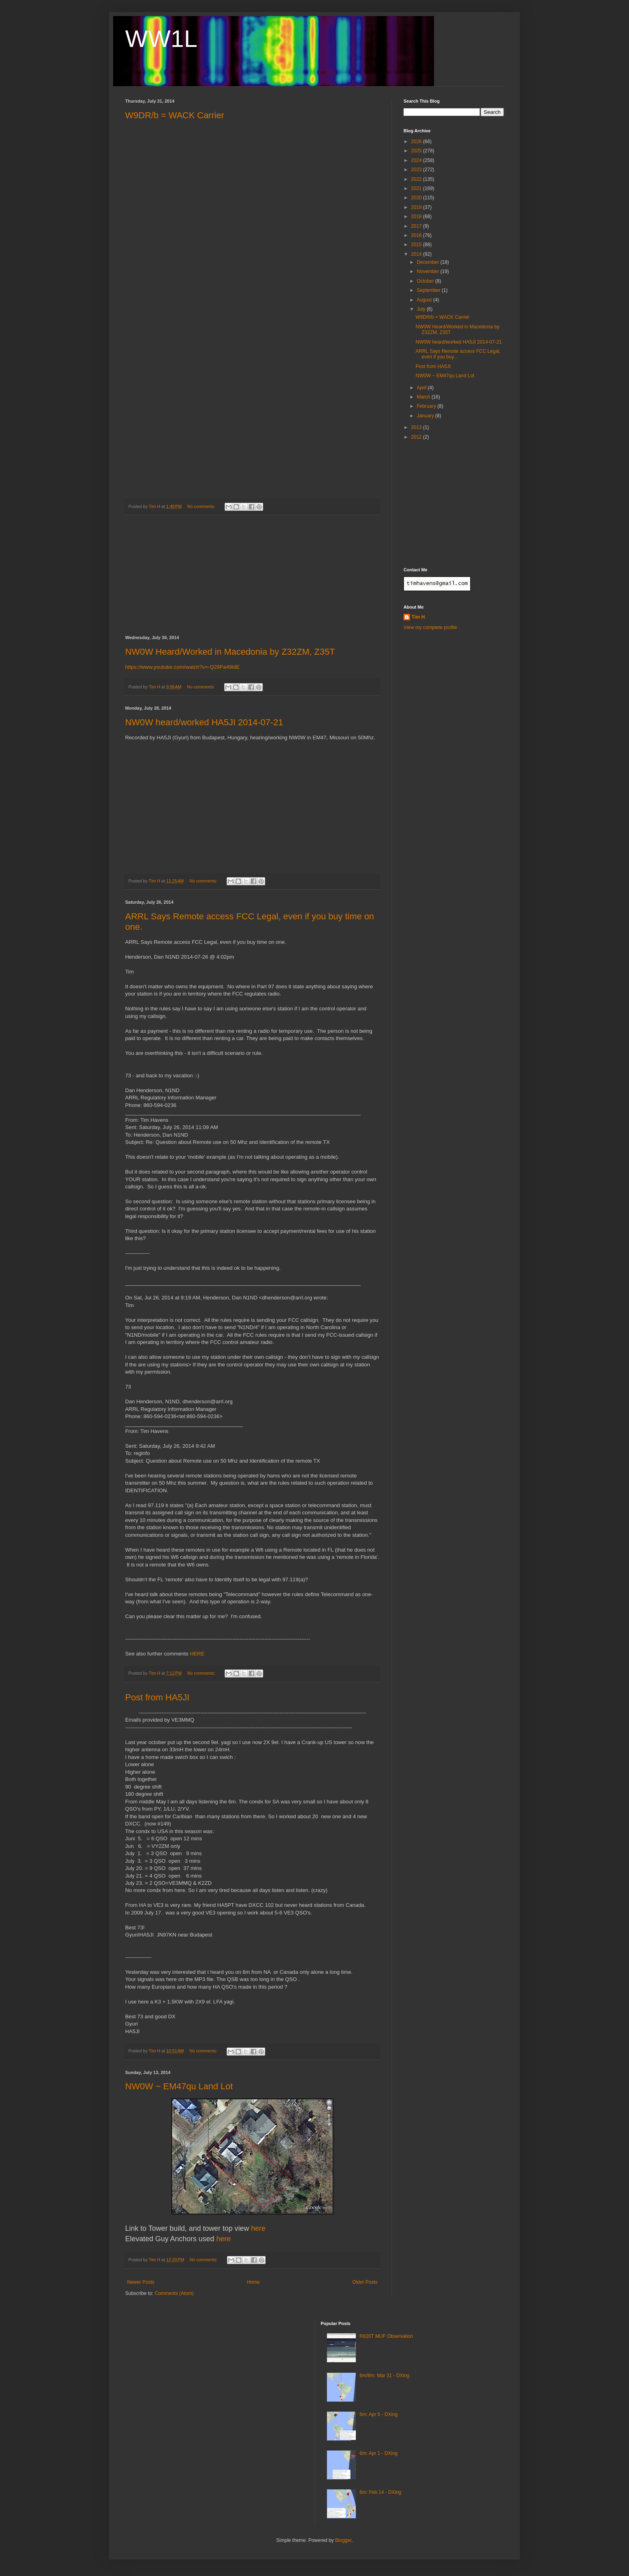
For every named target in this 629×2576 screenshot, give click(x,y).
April (422, 388)
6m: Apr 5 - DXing (378, 2414)
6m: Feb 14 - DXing (380, 2492)
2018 (417, 216)
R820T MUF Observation (386, 2336)
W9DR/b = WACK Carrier (174, 115)
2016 (417, 235)
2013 (417, 427)
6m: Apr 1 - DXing (378, 2453)
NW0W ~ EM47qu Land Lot (179, 2086)
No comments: (202, 506)
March (424, 397)
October (426, 281)
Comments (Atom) (173, 2293)
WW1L (161, 38)
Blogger (343, 2540)
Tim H (418, 617)
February (427, 406)
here (258, 2228)
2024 (417, 160)
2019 (417, 207)
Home (253, 2282)
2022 (417, 179)
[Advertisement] (252, 575)
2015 (417, 244)
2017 (417, 226)
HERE (197, 1654)
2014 (417, 254)
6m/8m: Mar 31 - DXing (384, 2375)
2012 (417, 437)
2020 (417, 197)
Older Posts (364, 2282)
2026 (417, 141)
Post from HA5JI (157, 1697)
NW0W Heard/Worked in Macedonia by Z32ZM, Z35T (230, 652)
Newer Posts (140, 2282)
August (425, 300)
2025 (417, 151)
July (422, 309)
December (428, 262)
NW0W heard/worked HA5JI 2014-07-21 (204, 722)
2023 (417, 169)
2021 (417, 188)
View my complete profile (430, 627)
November (428, 271)
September (429, 290)
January (426, 416)
